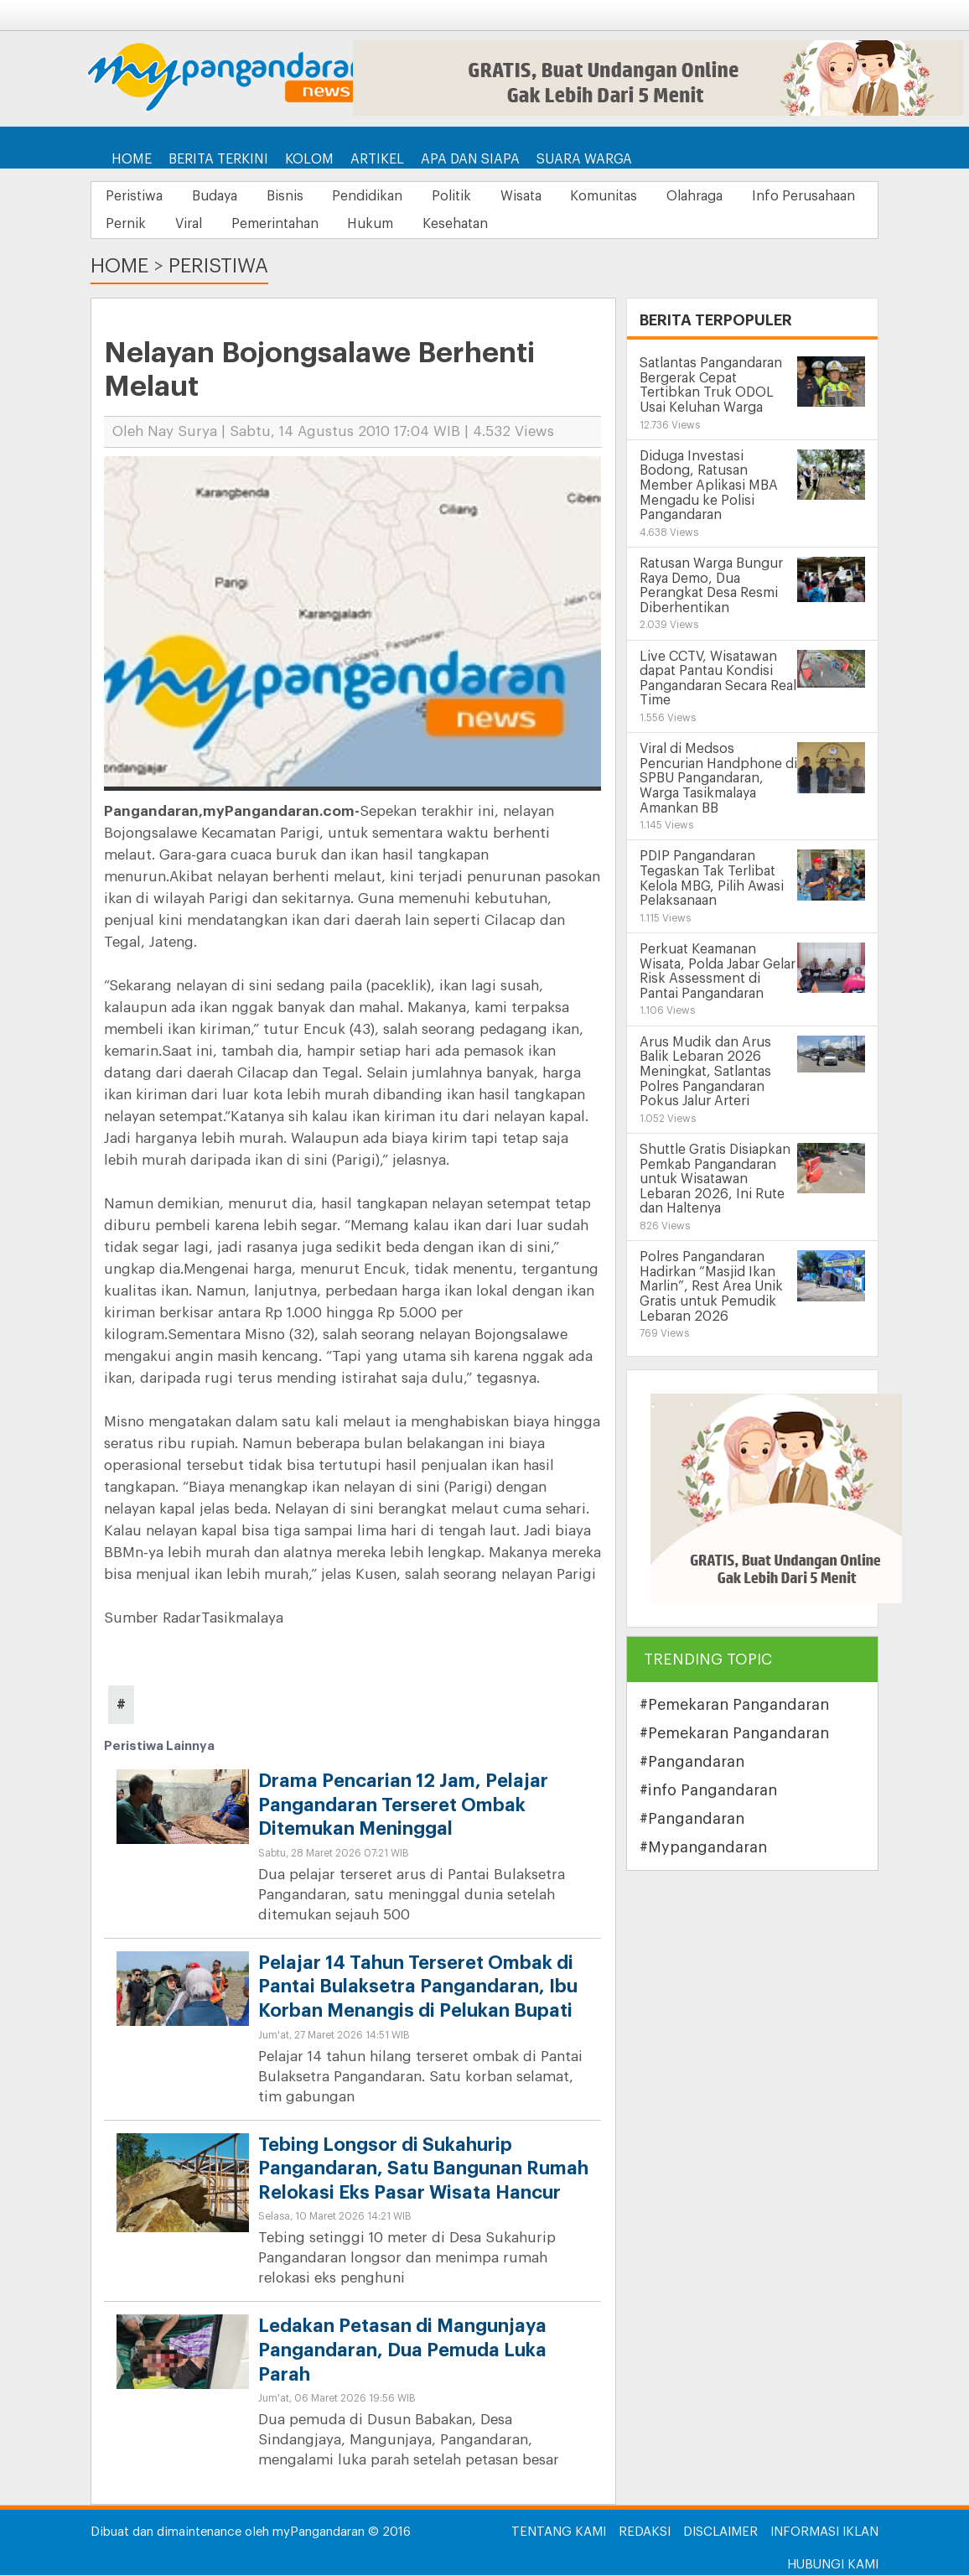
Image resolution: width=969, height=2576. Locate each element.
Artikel (377, 159)
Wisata (549, 196)
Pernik (266, 224)
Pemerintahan (425, 224)
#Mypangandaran (703, 1848)
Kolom (309, 159)
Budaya (222, 196)
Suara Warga (584, 159)
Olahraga (734, 196)
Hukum (526, 224)
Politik (475, 196)
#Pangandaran (692, 1762)
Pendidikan (385, 196)
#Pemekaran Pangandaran (734, 1705)
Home (131, 159)
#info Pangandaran (708, 1791)
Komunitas (637, 196)
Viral (333, 224)
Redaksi (645, 2533)
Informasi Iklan (824, 2533)
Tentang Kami (558, 2533)
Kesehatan (616, 224)
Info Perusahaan (159, 224)
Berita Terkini (218, 159)
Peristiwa (136, 196)
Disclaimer (720, 2533)
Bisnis (297, 196)
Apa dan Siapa (470, 159)
